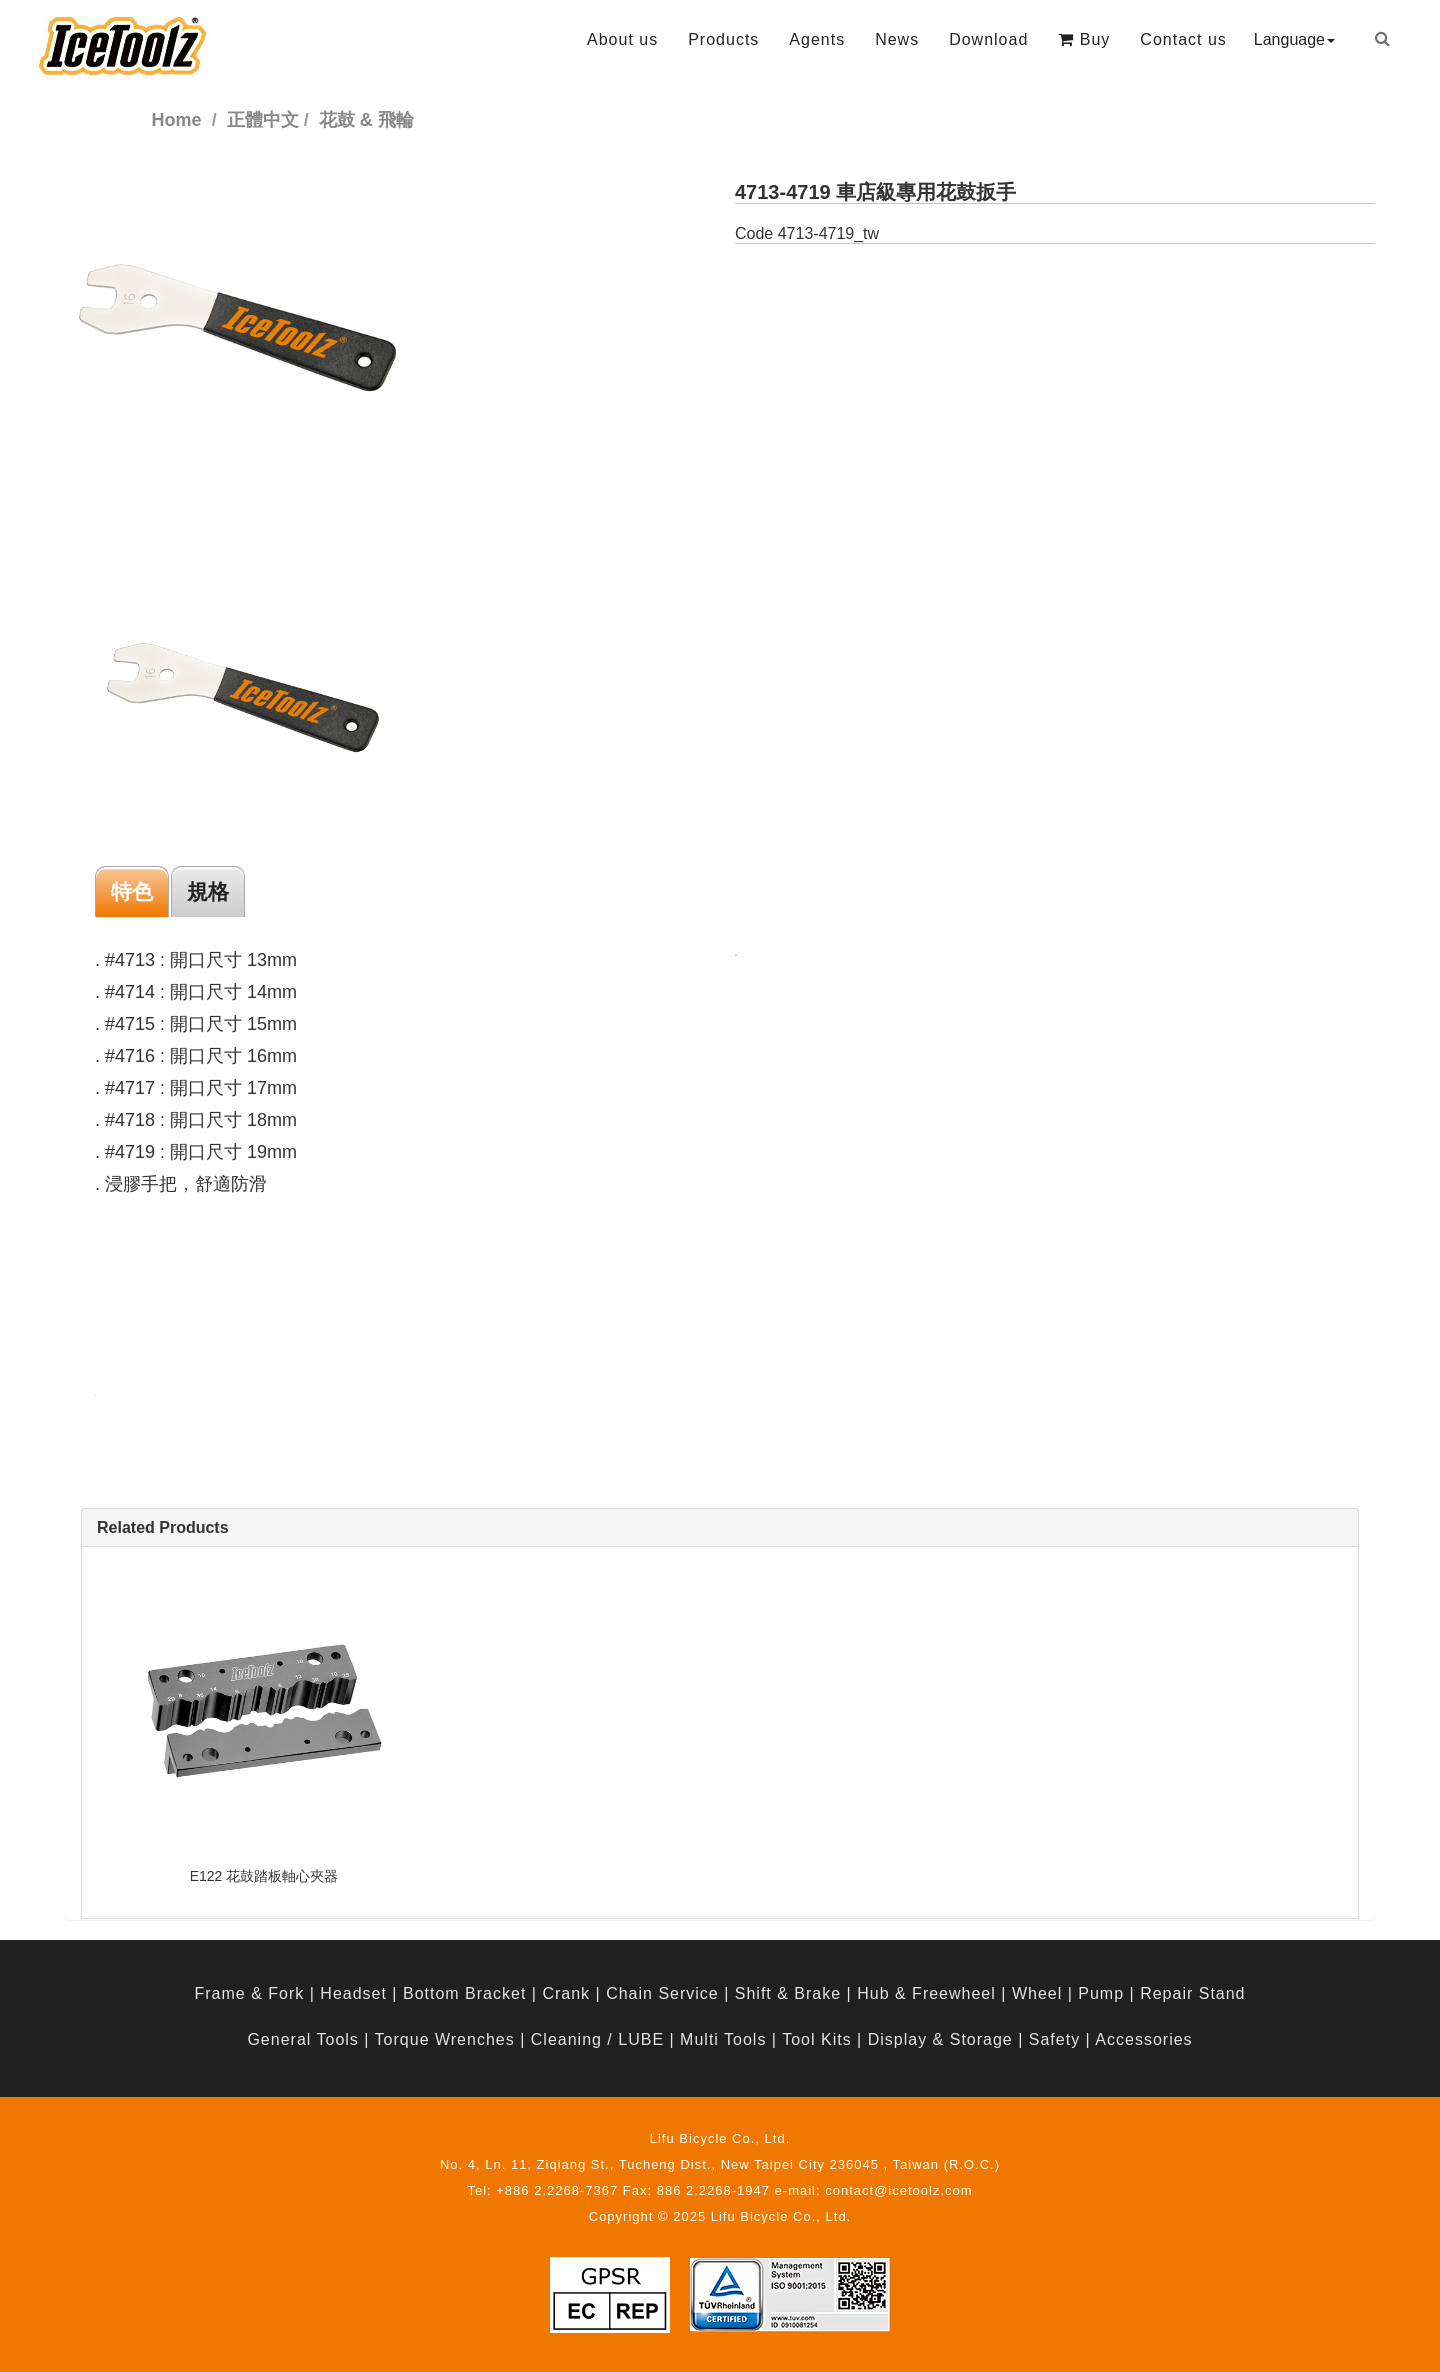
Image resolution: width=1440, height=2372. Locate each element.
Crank (566, 1993)
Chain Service (662, 1993)
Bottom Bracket (464, 1993)
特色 (132, 891)
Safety (1054, 2039)
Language (1294, 39)
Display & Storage (940, 2039)
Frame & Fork (249, 1993)
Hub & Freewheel (926, 1993)
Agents (817, 39)
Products (723, 39)
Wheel (1037, 1993)
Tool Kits (816, 2039)
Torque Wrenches (445, 2039)
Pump (1101, 1993)
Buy (1084, 39)
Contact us (1183, 39)
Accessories (1143, 2039)
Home (177, 120)
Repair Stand (1192, 1993)
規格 (208, 891)
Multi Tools (723, 2039)
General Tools (302, 2039)
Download (988, 39)
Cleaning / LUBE (597, 2039)
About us (622, 39)
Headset (353, 1993)
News (897, 39)
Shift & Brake (788, 1993)
